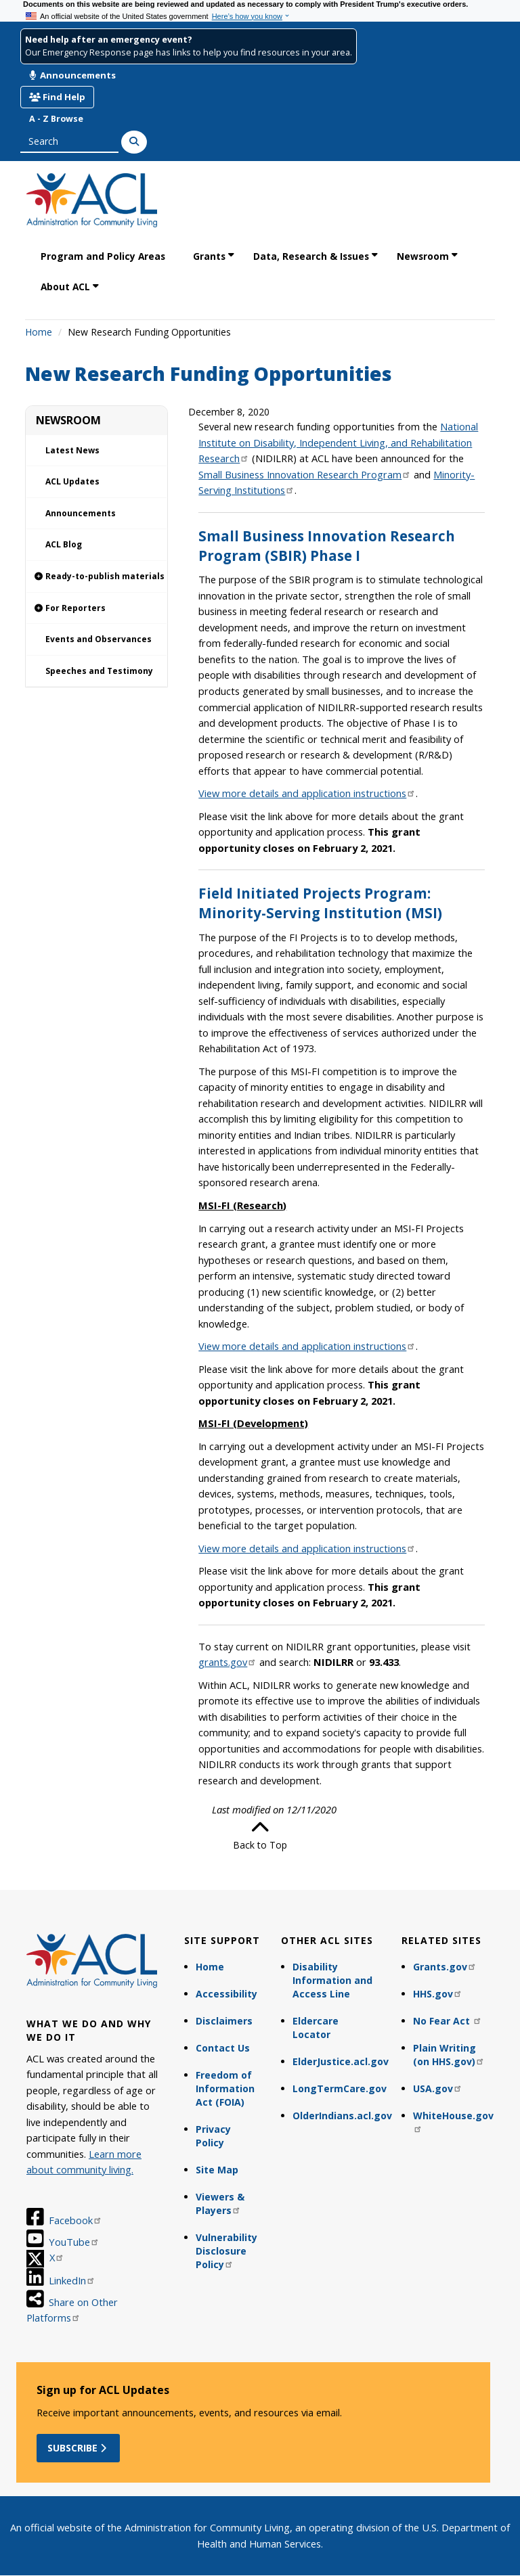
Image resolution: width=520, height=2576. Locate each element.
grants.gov (227, 1662)
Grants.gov (445, 1966)
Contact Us (223, 2047)
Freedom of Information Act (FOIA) (225, 2088)
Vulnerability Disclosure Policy (226, 2251)
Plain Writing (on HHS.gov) (449, 2054)
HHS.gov (437, 1993)
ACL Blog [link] (63, 544)
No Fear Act (447, 2020)
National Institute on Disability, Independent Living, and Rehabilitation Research (338, 442)
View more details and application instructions (307, 793)
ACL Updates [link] (72, 481)
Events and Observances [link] (98, 639)
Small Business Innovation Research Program (304, 474)
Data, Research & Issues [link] (311, 256)
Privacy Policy (213, 2136)
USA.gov (437, 2088)
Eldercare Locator (315, 2027)
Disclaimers (224, 2020)
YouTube (74, 2242)
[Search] (134, 142)
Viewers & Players (220, 2203)
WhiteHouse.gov (453, 2121)
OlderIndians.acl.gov (340, 2115)
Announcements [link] (80, 513)
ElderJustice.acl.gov (340, 2061)
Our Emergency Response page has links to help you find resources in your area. (188, 52)
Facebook (75, 2220)
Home (38, 331)
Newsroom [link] (423, 256)
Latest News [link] (72, 450)
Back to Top (260, 1835)
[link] (96, 577)
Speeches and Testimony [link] (99, 671)
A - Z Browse (56, 119)
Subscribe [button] (78, 2447)
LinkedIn (72, 2280)
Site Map (217, 2169)
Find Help (57, 97)
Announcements (72, 75)
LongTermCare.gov (339, 2088)
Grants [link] (209, 256)
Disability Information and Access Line (332, 1980)
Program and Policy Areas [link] (103, 256)
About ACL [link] (65, 286)
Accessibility (226, 1993)
